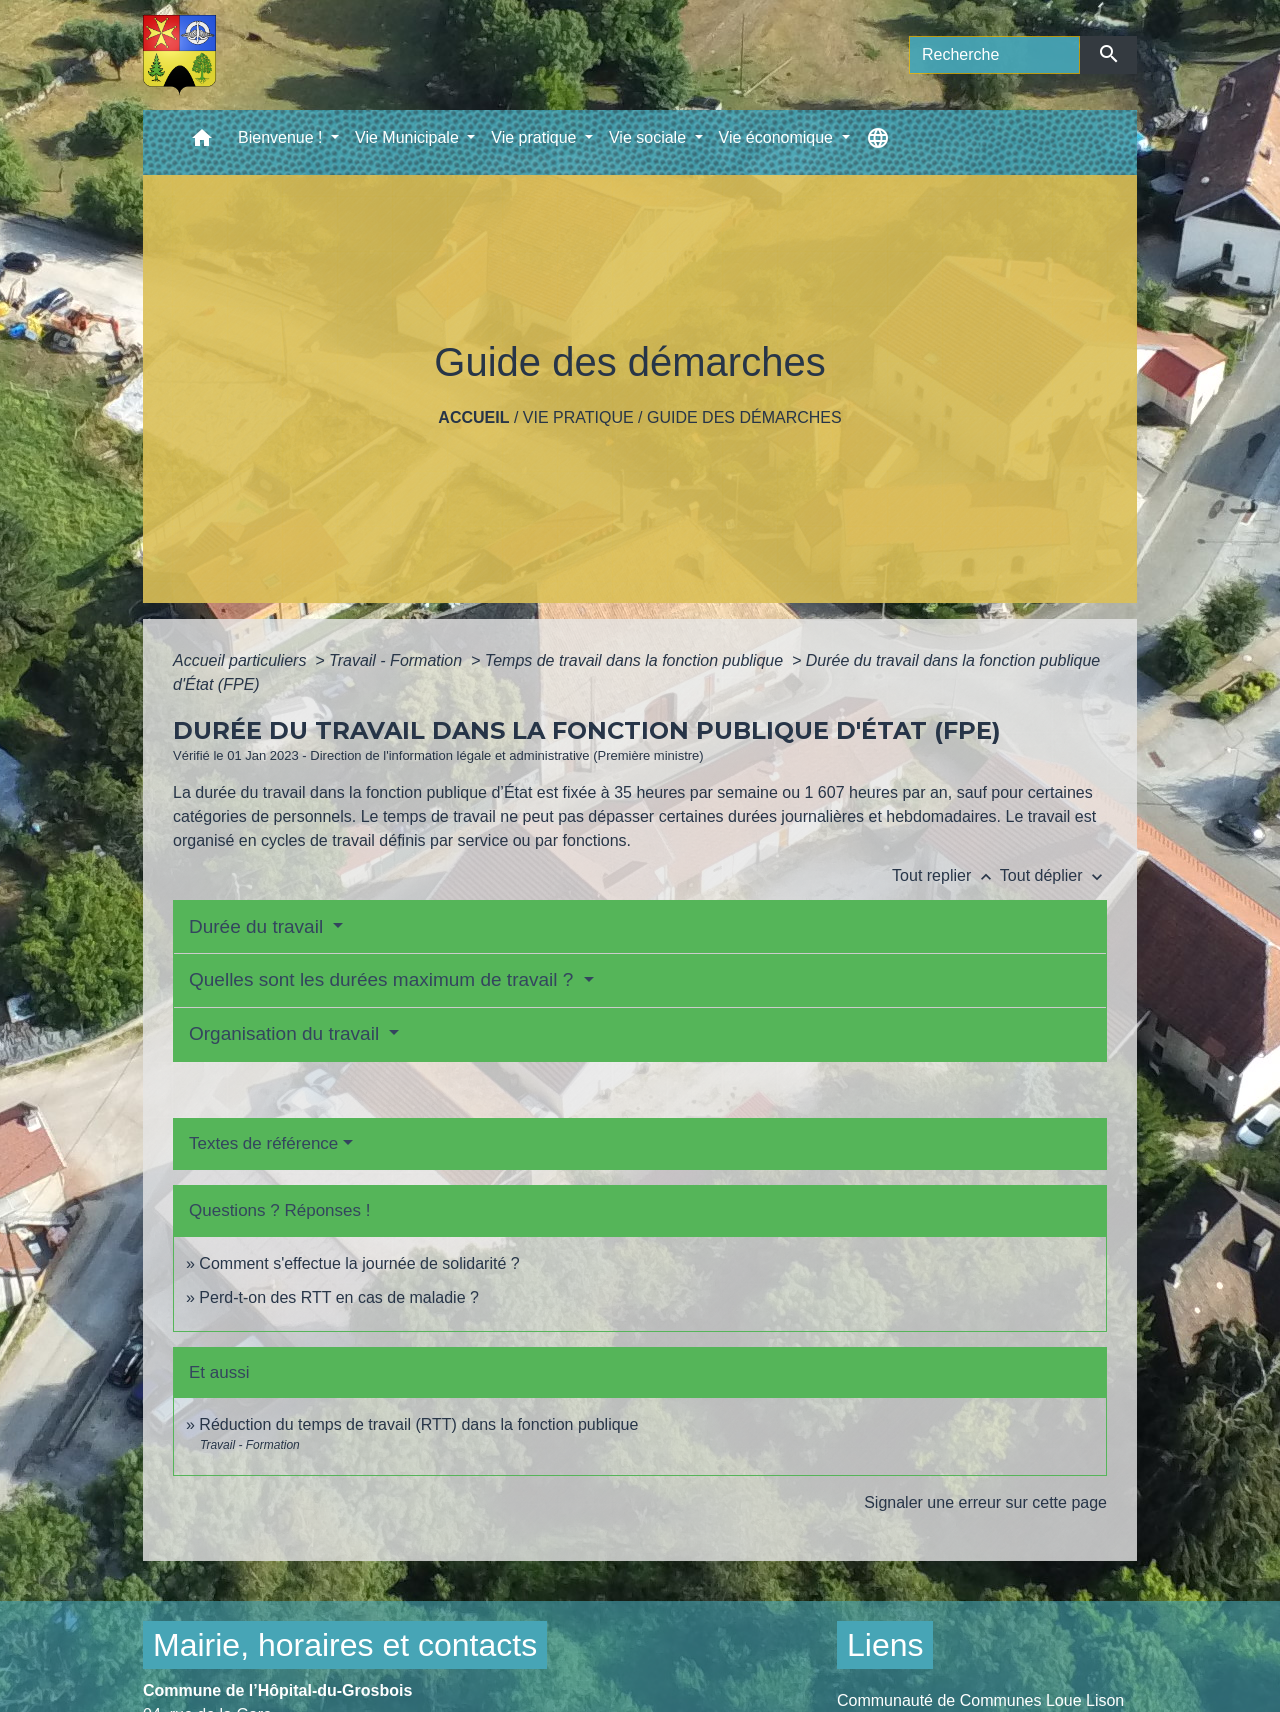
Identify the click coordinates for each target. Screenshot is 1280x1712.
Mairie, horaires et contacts (345, 1645)
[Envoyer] (1108, 55)
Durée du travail (258, 926)
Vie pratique (578, 417)
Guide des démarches (744, 417)
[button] (202, 142)
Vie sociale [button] (650, 137)
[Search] (994, 55)
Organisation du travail (286, 1033)
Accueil (473, 417)
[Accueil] (179, 55)
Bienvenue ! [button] (282, 137)
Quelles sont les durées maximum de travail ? (384, 979)
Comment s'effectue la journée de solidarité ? (359, 1263)
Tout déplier (1053, 875)
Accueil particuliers (242, 660)
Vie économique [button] (778, 137)
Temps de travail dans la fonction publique (636, 660)
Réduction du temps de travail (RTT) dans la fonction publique (418, 1424)
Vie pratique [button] (536, 137)
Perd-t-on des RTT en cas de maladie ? (339, 1297)
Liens (885, 1645)
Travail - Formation (398, 660)
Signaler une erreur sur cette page (985, 1502)
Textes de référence (263, 1143)
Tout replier (946, 875)
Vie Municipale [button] (409, 137)
